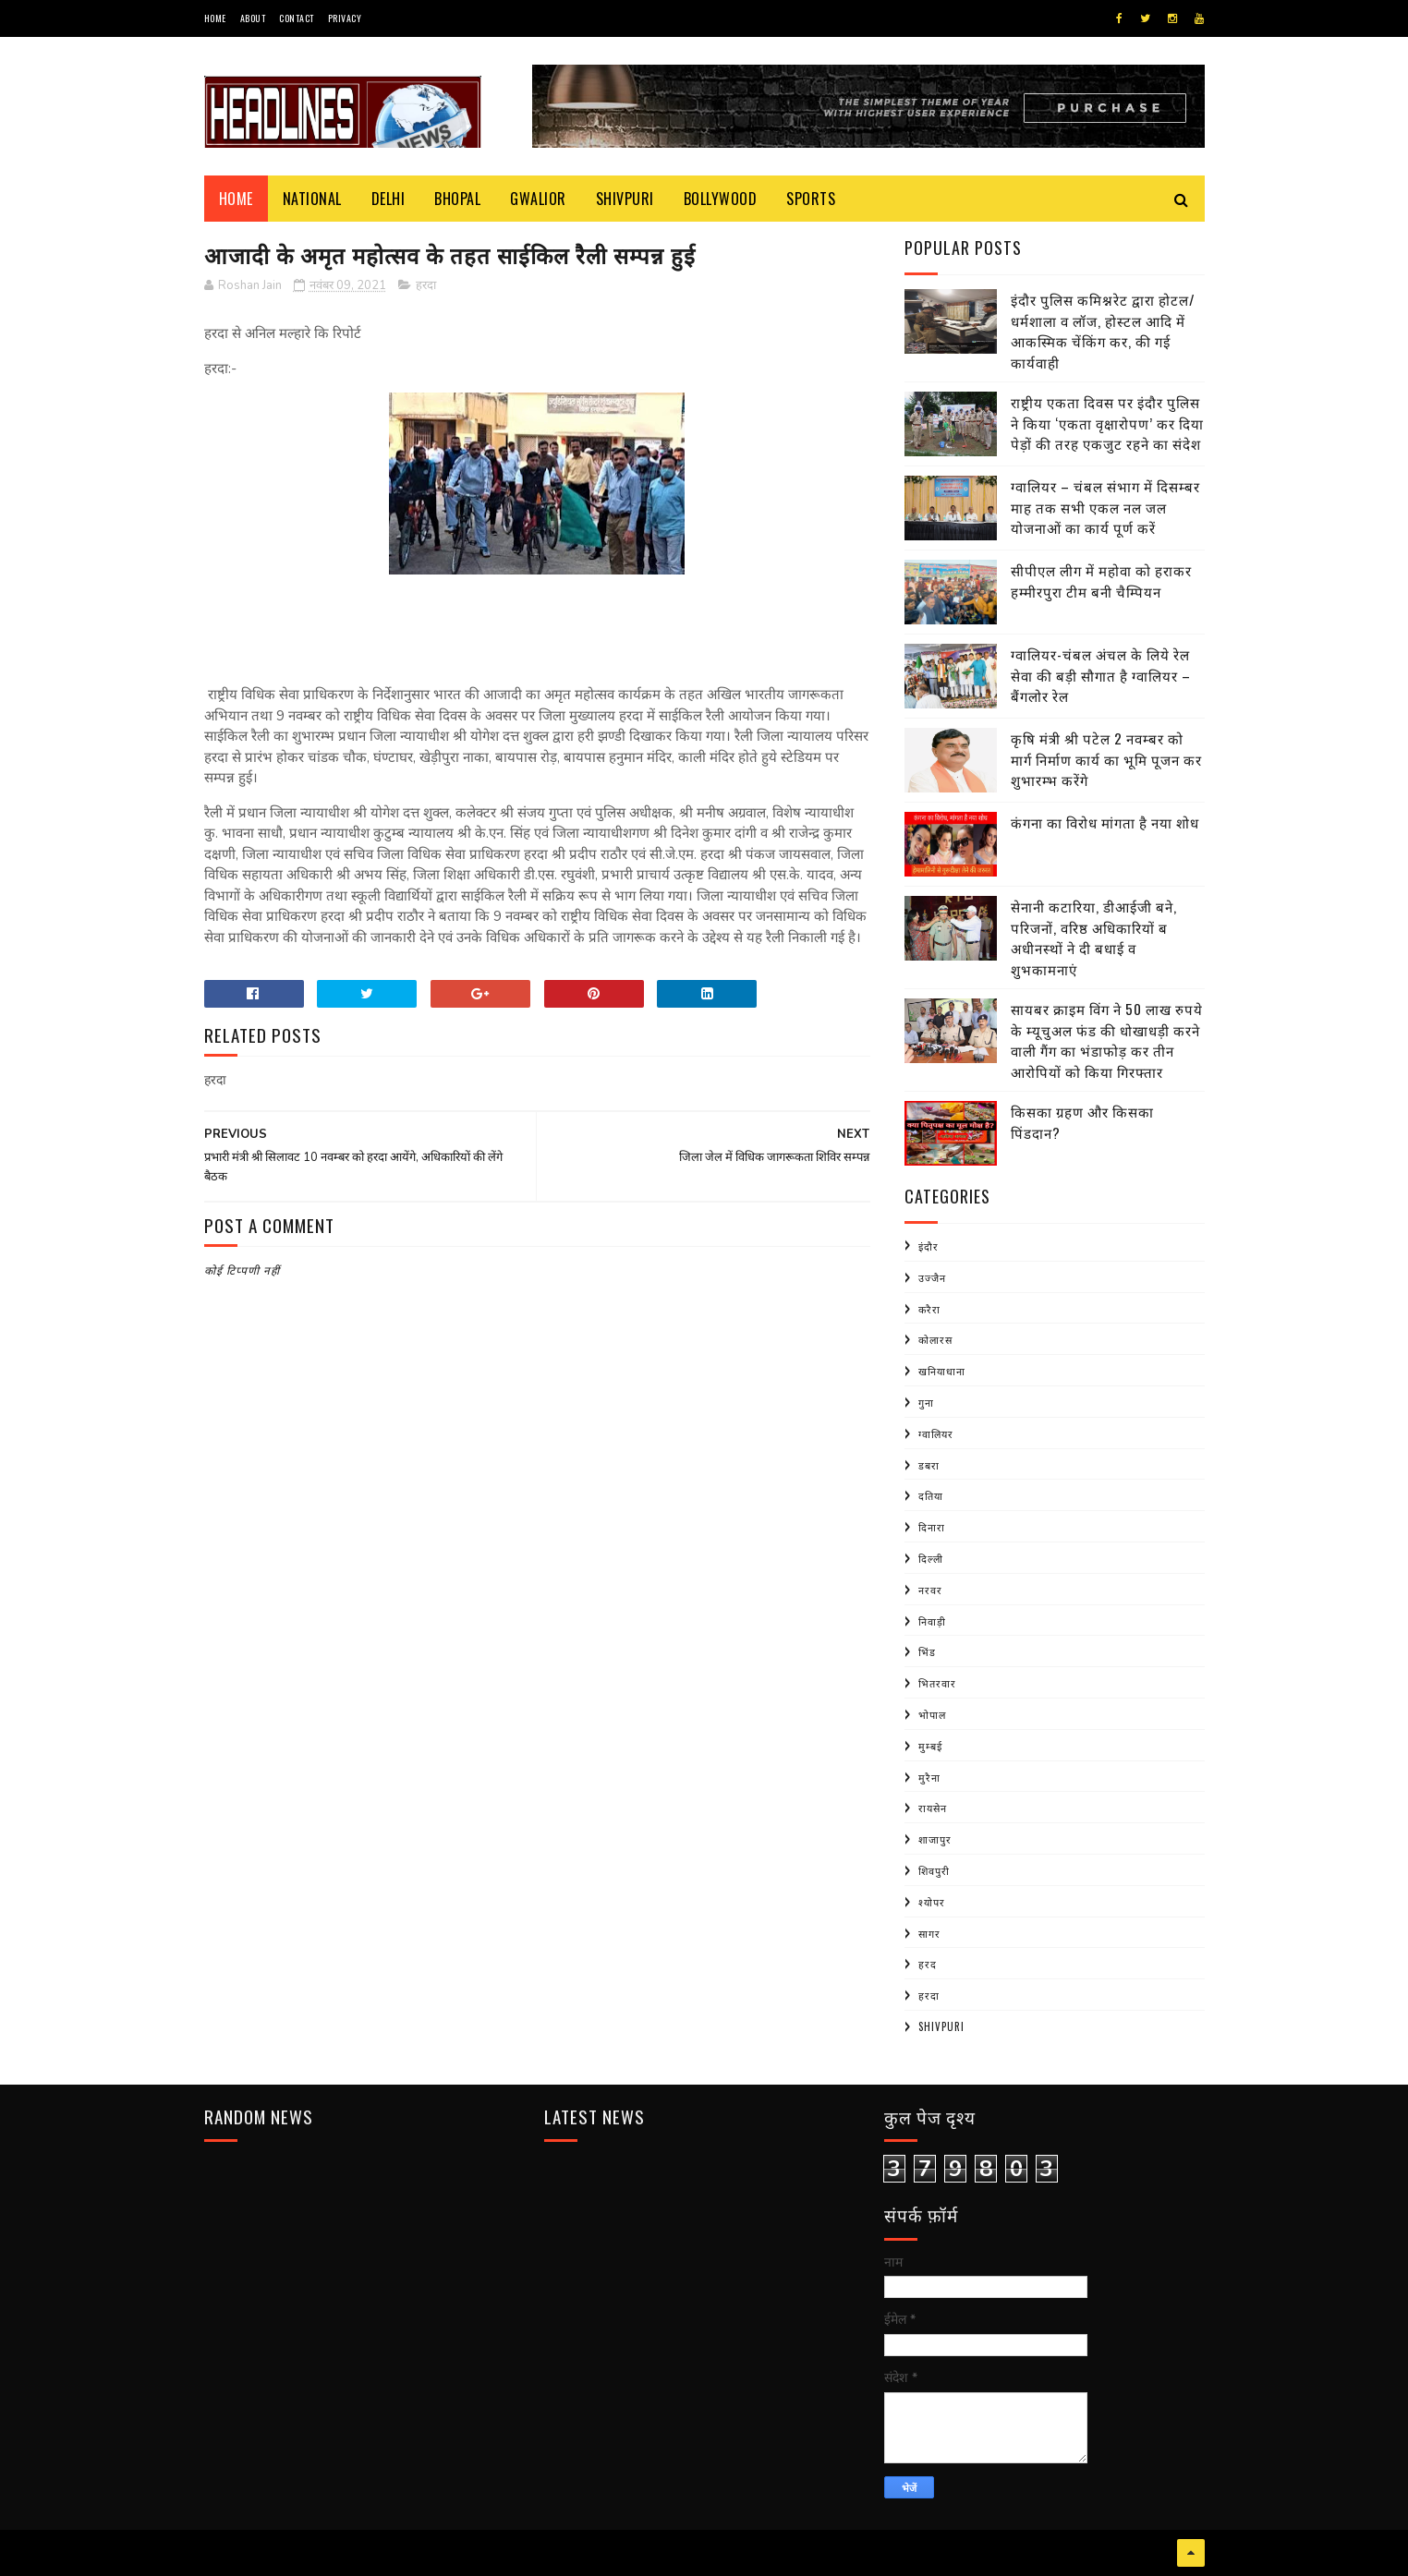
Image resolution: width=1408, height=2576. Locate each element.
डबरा (929, 1464)
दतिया (930, 1495)
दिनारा (931, 1526)
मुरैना (929, 1777)
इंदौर (928, 1246)
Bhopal (457, 198)
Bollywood (721, 198)
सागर (929, 1933)
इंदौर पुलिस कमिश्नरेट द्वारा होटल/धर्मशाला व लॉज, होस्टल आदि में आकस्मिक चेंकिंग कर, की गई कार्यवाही (1103, 330)
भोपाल (932, 1714)
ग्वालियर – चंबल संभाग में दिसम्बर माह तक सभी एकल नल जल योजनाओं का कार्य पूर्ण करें (1105, 507)
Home (215, 18)
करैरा (929, 1308)
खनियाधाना (941, 1370)
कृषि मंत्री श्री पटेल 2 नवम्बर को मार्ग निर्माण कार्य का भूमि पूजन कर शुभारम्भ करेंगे (1106, 759)
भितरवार (937, 1682)
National (312, 198)
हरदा (426, 285)
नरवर (930, 1589)
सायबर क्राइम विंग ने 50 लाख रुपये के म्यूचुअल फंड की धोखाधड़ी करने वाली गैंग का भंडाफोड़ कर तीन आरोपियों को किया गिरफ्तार (1107, 1040)
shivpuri (941, 2026)
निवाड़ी (932, 1621)
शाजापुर (935, 1839)
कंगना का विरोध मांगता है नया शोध (1105, 822)
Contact (296, 18)
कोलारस (935, 1339)
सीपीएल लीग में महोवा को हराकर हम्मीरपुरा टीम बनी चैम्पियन (1101, 580)
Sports (810, 198)
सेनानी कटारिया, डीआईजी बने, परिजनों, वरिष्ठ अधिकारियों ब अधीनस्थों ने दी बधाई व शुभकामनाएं (1094, 937)
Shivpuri (625, 198)
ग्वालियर (935, 1433)
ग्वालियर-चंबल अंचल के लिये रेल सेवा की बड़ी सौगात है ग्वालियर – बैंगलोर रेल (1101, 675)
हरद (927, 1963)
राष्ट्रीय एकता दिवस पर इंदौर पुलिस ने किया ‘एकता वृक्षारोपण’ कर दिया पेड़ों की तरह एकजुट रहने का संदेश (1107, 423)
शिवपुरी (934, 1870)
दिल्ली (930, 1558)
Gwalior (538, 198)
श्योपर (931, 1901)
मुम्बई (930, 1745)
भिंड (927, 1651)
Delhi (388, 198)
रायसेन (932, 1807)
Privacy (345, 18)
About (253, 18)
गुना (926, 1402)
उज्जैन (932, 1277)
